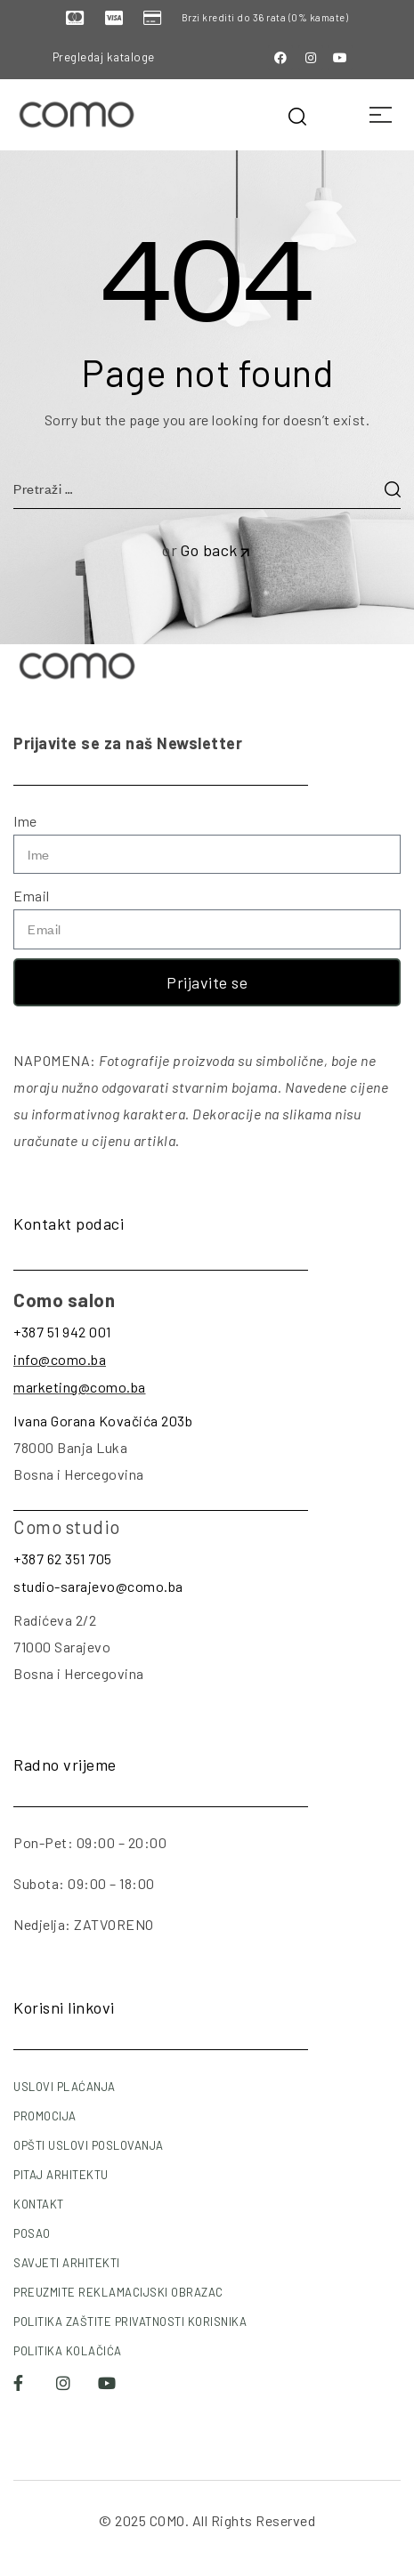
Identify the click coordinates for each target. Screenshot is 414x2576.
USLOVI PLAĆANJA (64, 2086)
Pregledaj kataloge (104, 57)
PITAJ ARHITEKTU (61, 2175)
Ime (25, 820)
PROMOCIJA (45, 2116)
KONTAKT (38, 2204)
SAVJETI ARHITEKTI (66, 2263)
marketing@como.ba (79, 1386)
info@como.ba (59, 1359)
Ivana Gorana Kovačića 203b (102, 1420)
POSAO (32, 2233)
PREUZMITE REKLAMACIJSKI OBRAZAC (118, 2292)
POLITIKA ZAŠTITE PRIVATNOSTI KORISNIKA (130, 2321)
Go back (216, 550)
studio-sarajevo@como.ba (98, 1586)
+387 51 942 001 (62, 1331)
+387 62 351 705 (62, 1558)
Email (31, 895)
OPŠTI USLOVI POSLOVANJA (88, 2145)
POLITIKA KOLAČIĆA (67, 2351)
